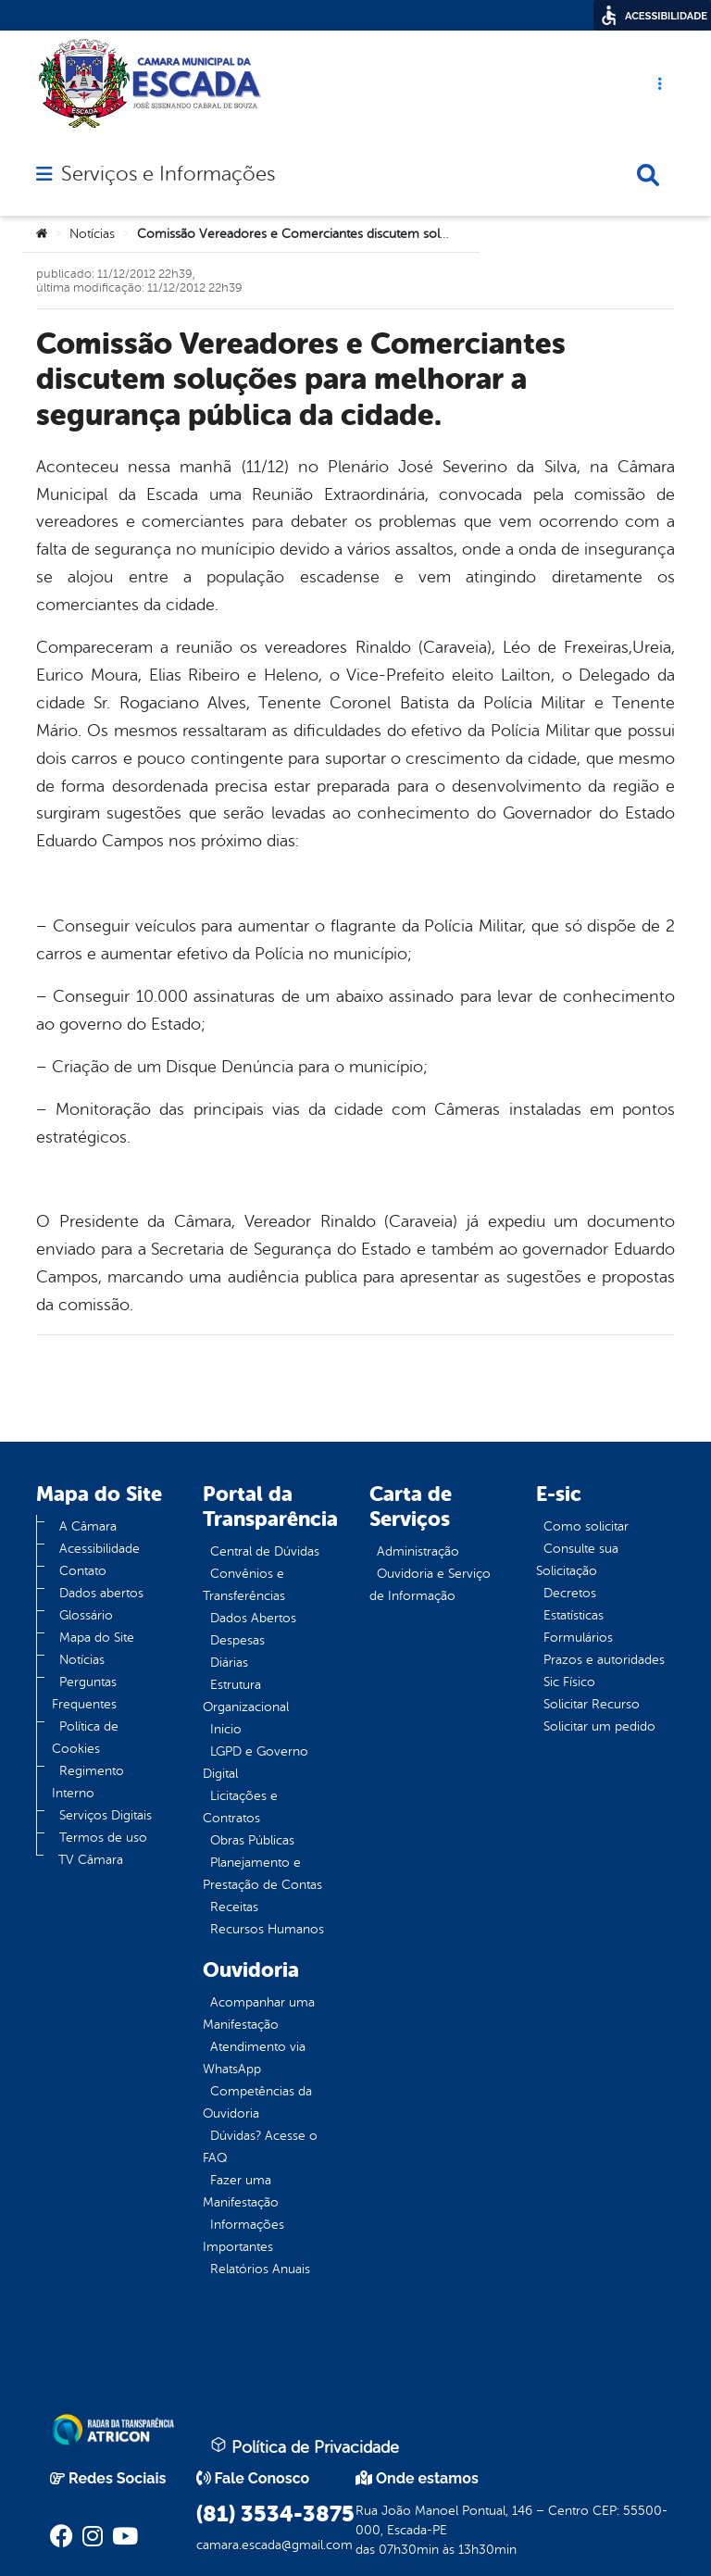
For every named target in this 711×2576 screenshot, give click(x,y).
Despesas (237, 1640)
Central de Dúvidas (264, 1551)
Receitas (234, 1907)
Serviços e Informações (168, 174)
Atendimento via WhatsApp (254, 2058)
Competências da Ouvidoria (257, 2102)
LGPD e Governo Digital (255, 1762)
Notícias (92, 234)
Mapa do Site (96, 1637)
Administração (418, 1551)
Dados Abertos (253, 1618)
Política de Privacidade (304, 2446)
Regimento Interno (88, 1782)
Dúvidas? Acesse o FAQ (260, 2147)
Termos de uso (103, 1837)
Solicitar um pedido (599, 1726)
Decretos (569, 1593)
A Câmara (88, 1526)
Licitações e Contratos (240, 1807)
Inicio (226, 1729)
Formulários (578, 1637)
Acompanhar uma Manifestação (259, 2013)
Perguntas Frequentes (84, 1693)
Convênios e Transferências (244, 1585)
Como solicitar (586, 1526)
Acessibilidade (99, 1549)
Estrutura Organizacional (246, 1696)
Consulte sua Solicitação (577, 1560)
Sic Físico (569, 1682)
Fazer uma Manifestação (241, 2191)
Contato (82, 1571)
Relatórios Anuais (260, 2269)
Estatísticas (573, 1615)
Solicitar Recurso (591, 1704)
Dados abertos (101, 1593)
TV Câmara (90, 1860)
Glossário (86, 1615)
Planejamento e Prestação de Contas (262, 1874)
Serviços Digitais (105, 1815)
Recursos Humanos (267, 1929)
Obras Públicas (252, 1840)
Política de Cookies (85, 1737)
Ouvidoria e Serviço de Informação (430, 1585)
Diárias (229, 1662)
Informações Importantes (243, 2236)
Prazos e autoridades (604, 1660)
